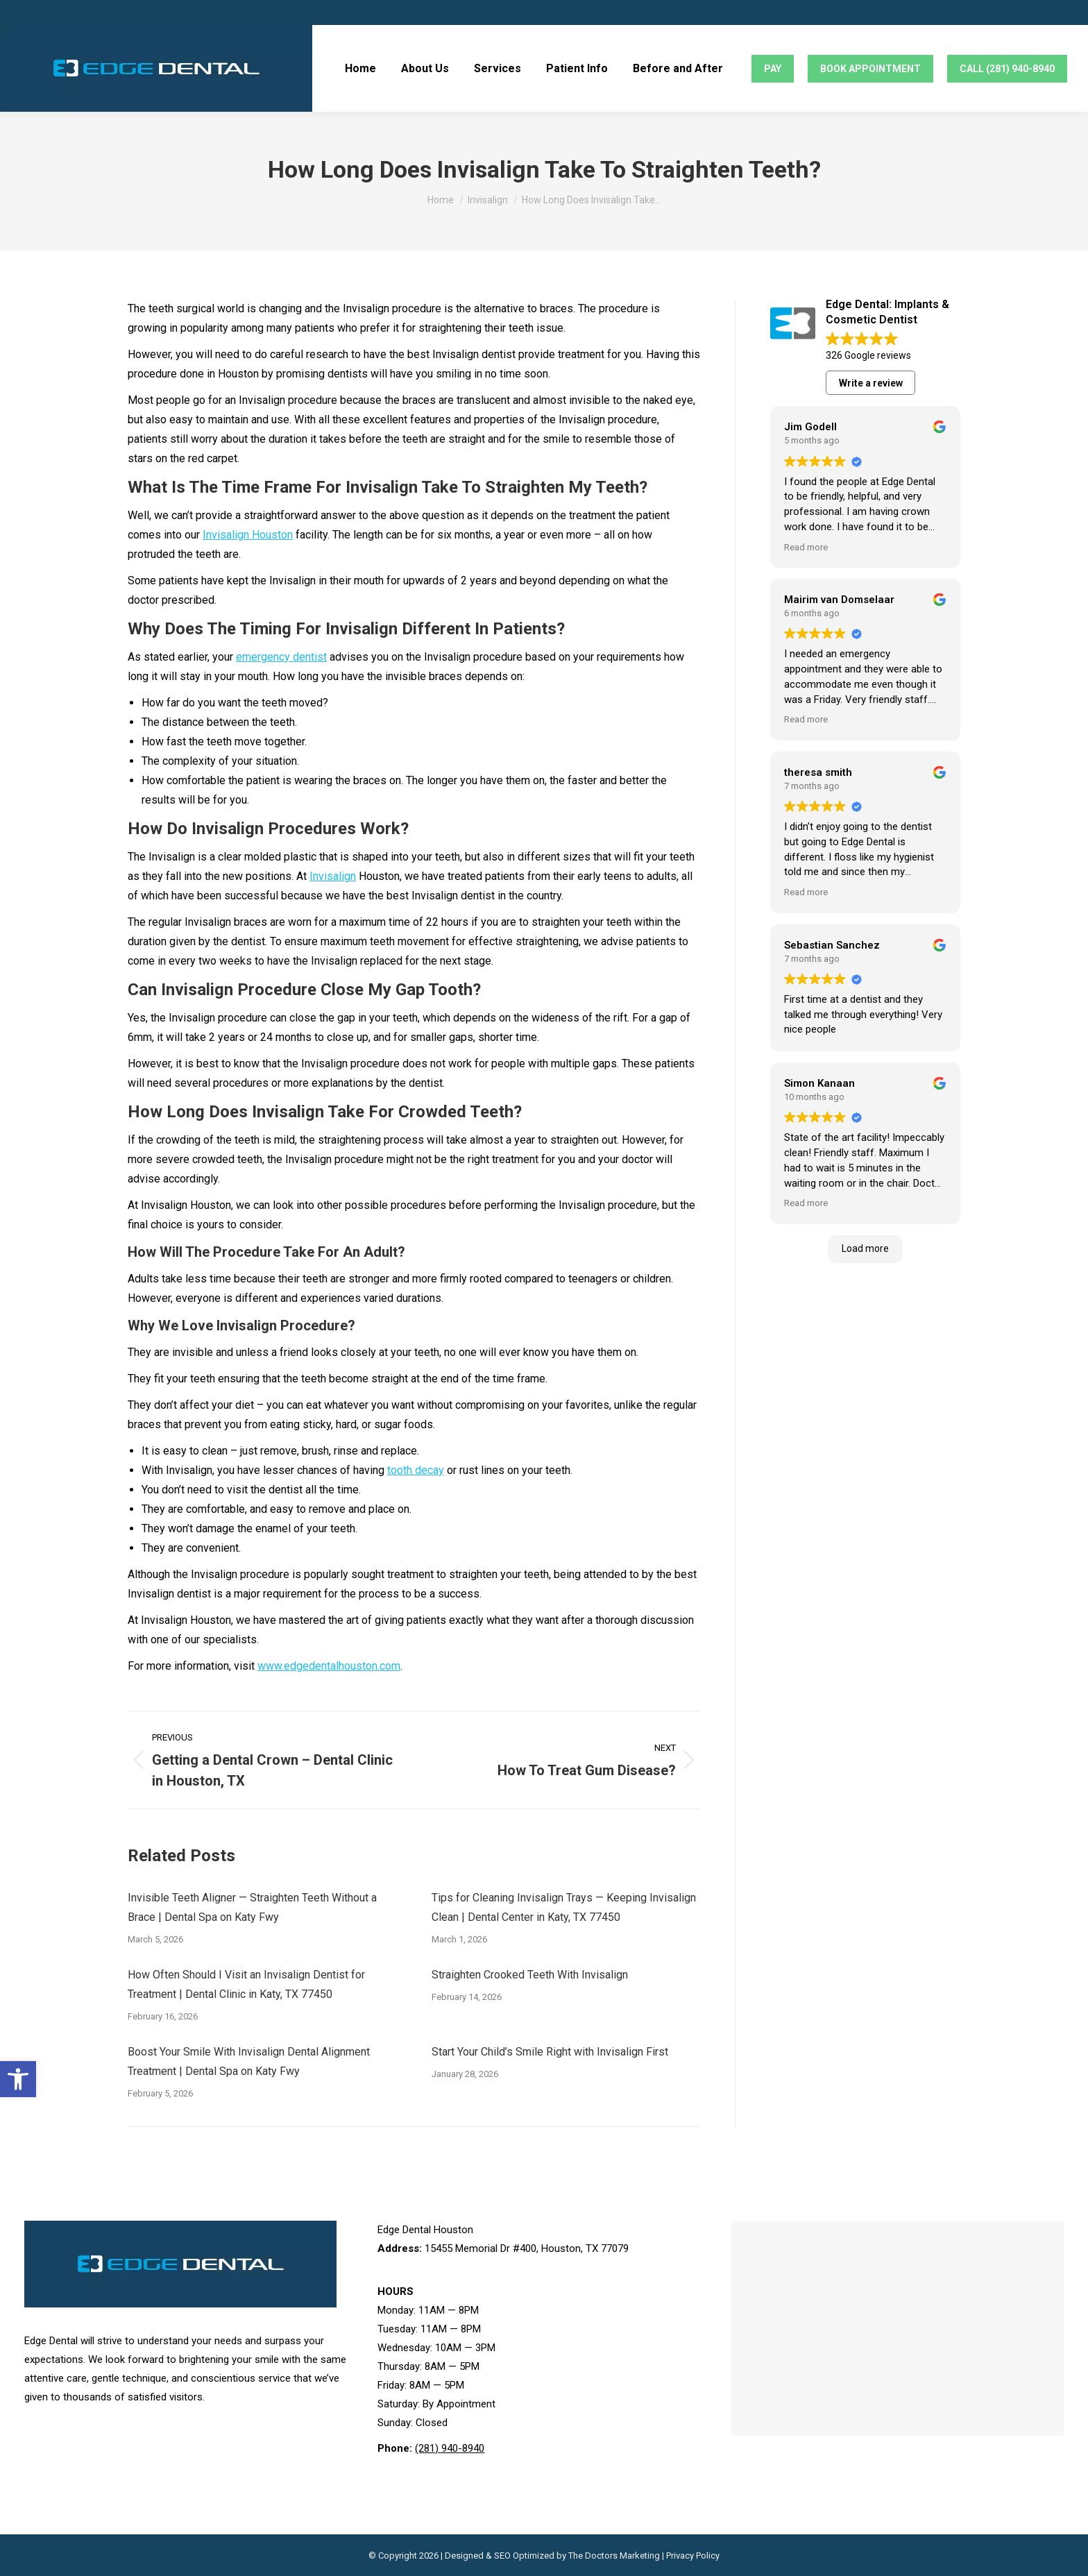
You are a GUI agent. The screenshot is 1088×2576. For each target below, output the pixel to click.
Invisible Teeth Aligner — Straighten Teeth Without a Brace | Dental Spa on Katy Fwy (252, 1907)
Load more (865, 1248)
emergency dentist (281, 656)
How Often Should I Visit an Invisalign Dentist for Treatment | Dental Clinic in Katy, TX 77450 (246, 1984)
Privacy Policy (693, 2555)
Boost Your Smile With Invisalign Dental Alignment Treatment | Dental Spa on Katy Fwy (249, 2061)
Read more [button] (806, 546)
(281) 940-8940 (449, 2448)
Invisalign (332, 876)
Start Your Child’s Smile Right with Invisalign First (550, 2051)
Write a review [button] (871, 383)
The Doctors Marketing (614, 2555)
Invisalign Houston (248, 534)
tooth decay (415, 1470)
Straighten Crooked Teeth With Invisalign (530, 1974)
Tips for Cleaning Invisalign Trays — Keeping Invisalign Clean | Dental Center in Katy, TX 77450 (564, 1907)
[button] (18, 2079)
